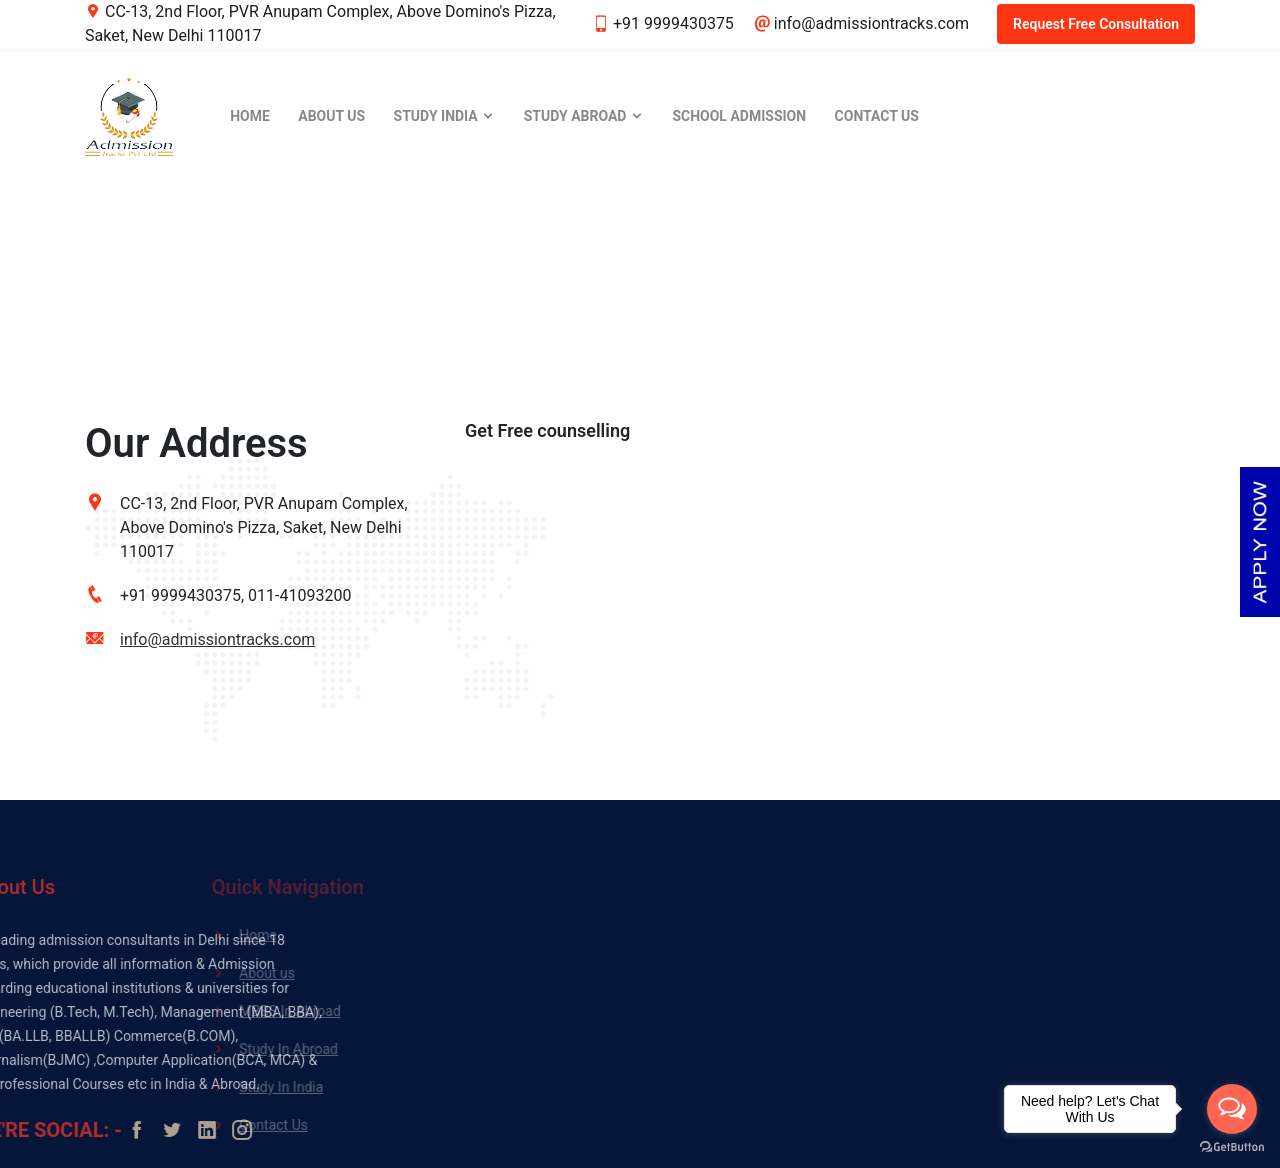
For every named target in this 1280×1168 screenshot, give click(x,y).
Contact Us (877, 116)
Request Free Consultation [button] (1096, 24)
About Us (331, 116)
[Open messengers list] (1232, 1109)
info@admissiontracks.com (217, 639)
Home (250, 116)
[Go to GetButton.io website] (1232, 1147)
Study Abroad (584, 116)
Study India (445, 116)
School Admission (739, 116)
